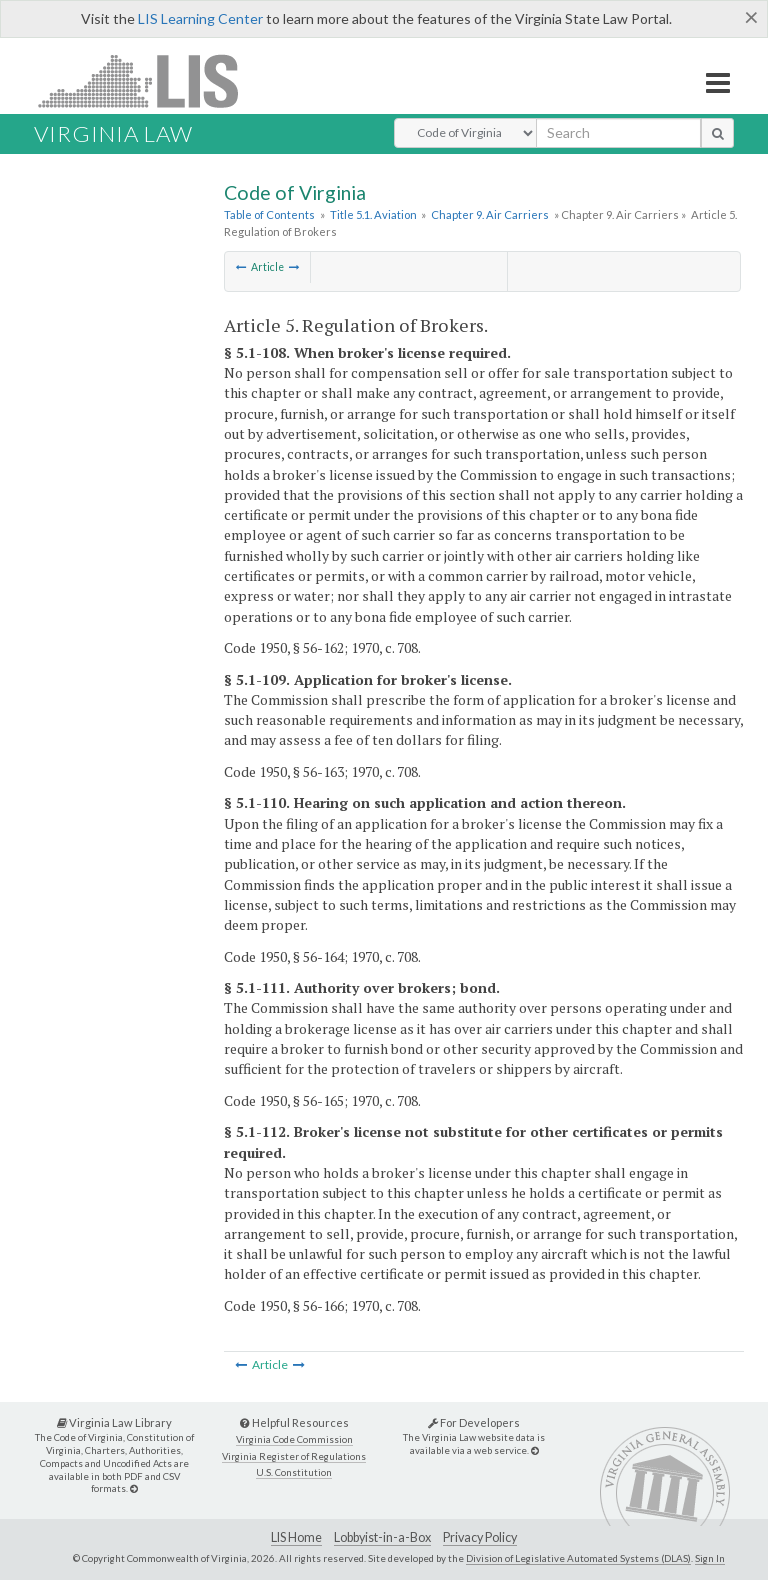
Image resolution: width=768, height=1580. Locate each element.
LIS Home (296, 1537)
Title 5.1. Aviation (373, 214)
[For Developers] (535, 1450)
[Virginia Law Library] (134, 1488)
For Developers (474, 1422)
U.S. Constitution (294, 1472)
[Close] (751, 17)
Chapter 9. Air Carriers (490, 214)
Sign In (710, 1558)
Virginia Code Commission (294, 1439)
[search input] (618, 133)
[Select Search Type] (465, 133)
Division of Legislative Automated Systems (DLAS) (578, 1558)
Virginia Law (113, 133)
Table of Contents (269, 214)
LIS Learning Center (200, 18)
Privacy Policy (480, 1537)
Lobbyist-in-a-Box (382, 1537)
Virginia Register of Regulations (294, 1456)
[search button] (717, 133)
